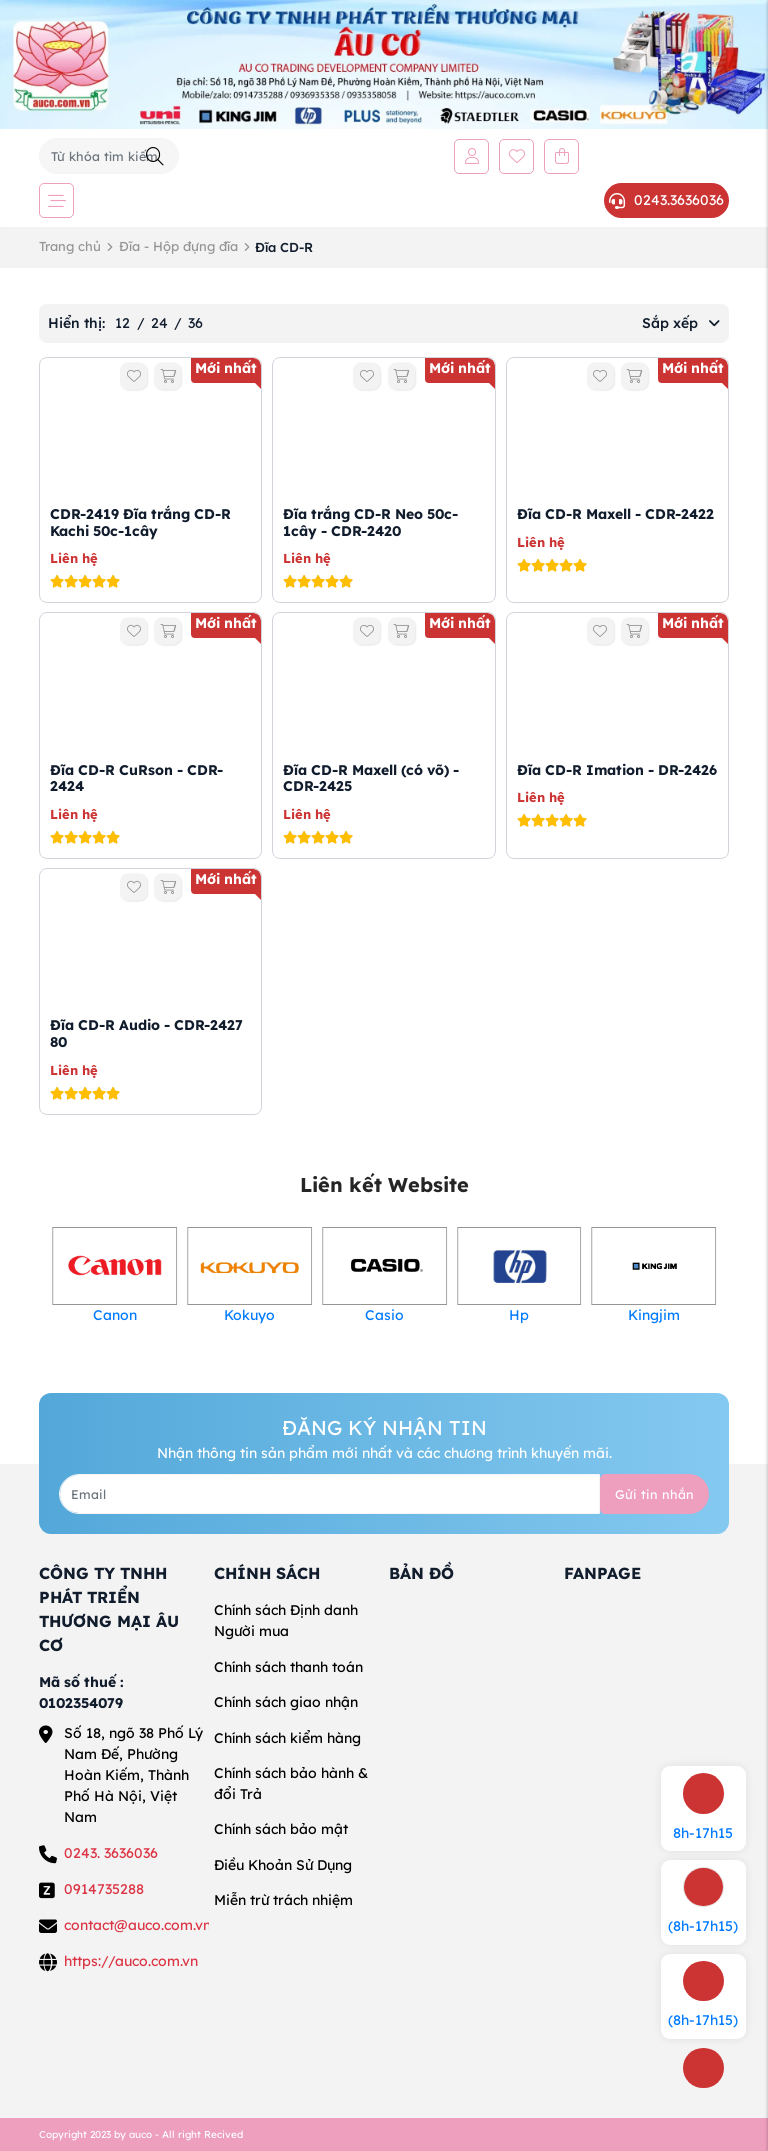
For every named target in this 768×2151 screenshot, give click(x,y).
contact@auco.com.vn (137, 1925)
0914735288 (104, 1889)
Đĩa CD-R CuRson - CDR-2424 (136, 778)
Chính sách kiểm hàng (287, 1738)
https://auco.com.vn (131, 1961)
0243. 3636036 (111, 1853)
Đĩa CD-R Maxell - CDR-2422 (615, 514)
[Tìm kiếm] (155, 156)
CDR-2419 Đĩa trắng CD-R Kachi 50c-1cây (140, 522)
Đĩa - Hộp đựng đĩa (178, 246)
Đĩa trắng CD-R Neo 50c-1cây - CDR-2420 (370, 522)
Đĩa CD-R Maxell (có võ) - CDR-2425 (371, 778)
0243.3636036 (666, 200)
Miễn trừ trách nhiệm (283, 1900)
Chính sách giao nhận (286, 1702)
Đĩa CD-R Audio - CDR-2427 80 (146, 1033)
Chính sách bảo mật (281, 1829)
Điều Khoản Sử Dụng (283, 1865)
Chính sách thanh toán (288, 1667)
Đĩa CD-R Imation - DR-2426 (617, 770)
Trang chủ (70, 246)
